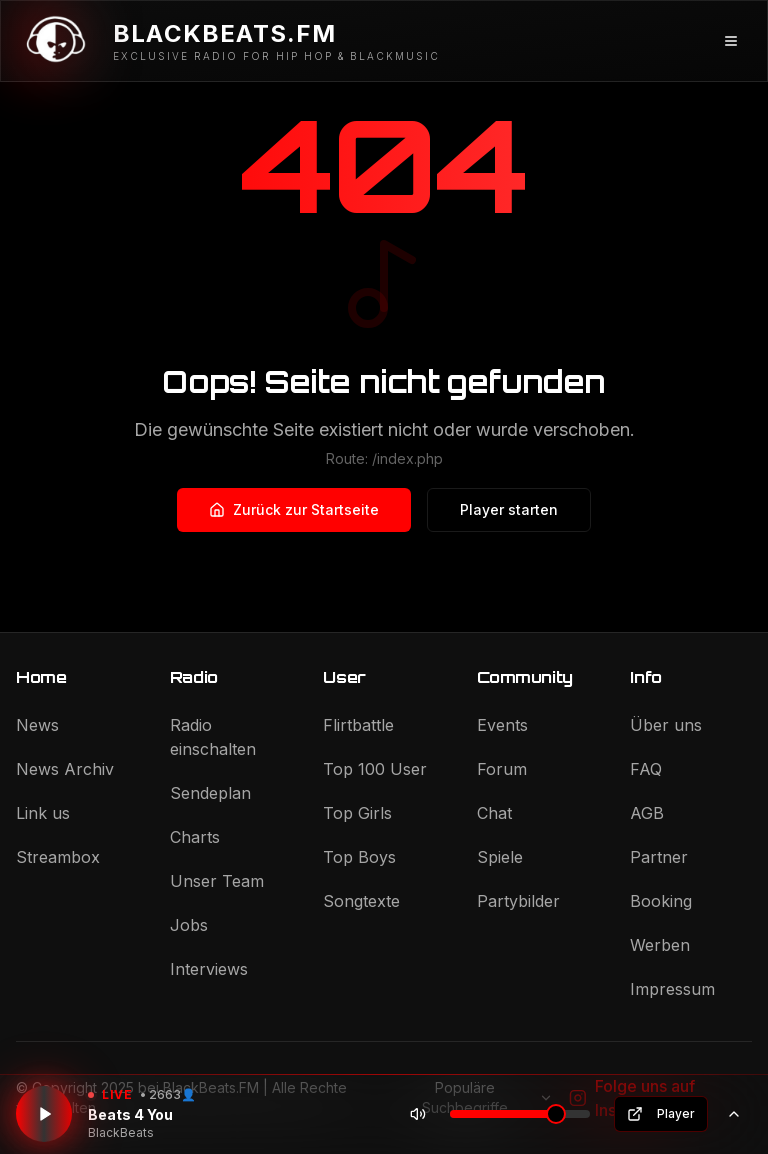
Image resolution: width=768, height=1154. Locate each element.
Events (502, 725)
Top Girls (357, 813)
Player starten (509, 509)
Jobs (189, 925)
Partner (659, 857)
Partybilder (518, 901)
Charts (195, 837)
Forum (502, 769)
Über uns (666, 725)
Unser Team (217, 881)
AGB (647, 813)
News (37, 725)
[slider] (556, 1114)
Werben (660, 945)
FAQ (646, 769)
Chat (494, 813)
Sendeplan (210, 793)
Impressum (672, 989)
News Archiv (65, 769)
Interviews (209, 969)
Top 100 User (375, 769)
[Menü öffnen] (731, 41)
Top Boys (359, 857)
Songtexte (361, 901)
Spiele (500, 857)
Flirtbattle (358, 725)
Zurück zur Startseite (294, 509)
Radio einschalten (213, 737)
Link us (43, 813)
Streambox (58, 857)
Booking (661, 901)
